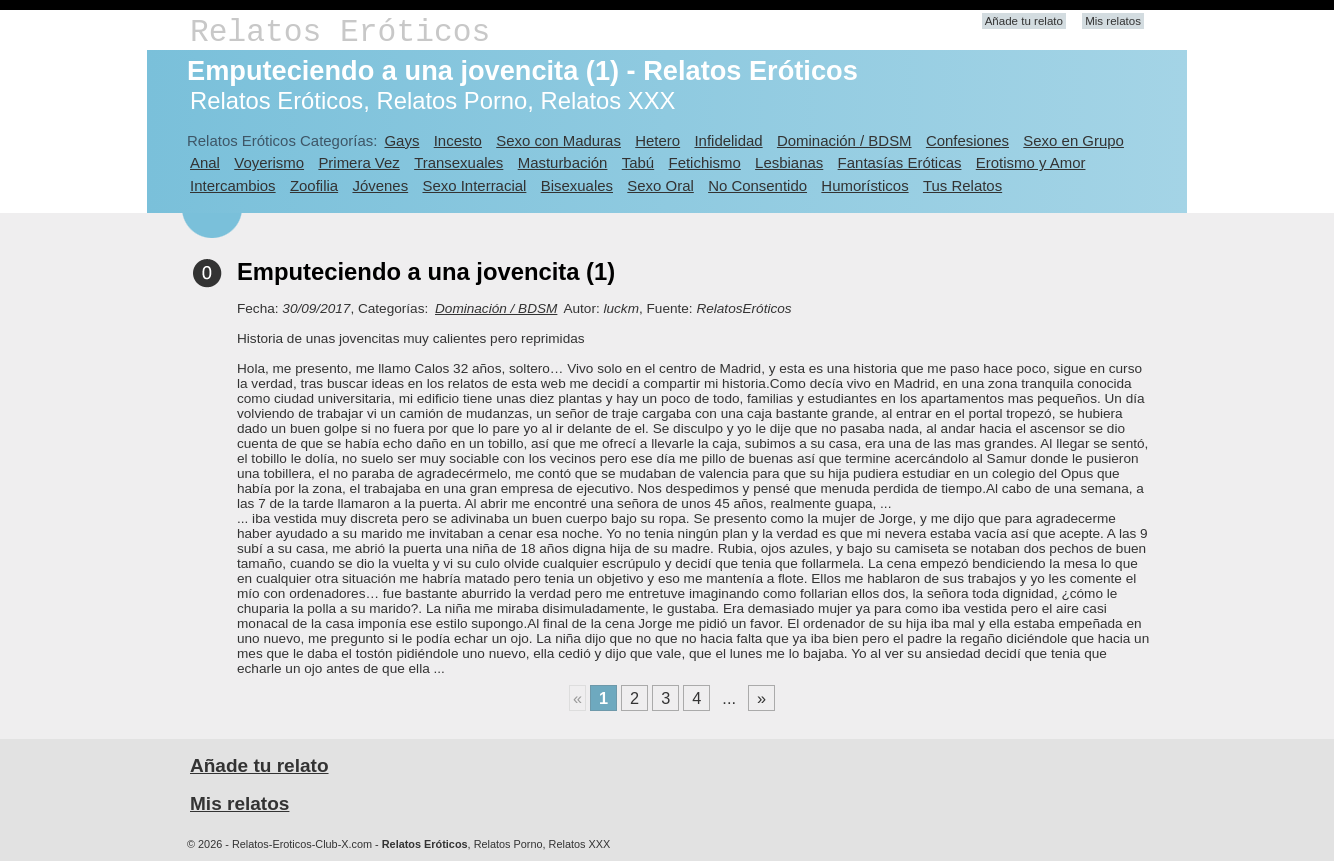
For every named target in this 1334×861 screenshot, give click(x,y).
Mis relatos (1113, 21)
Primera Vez (358, 162)
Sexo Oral (660, 185)
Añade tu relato (1024, 21)
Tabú (638, 162)
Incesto (458, 140)
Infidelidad (728, 140)
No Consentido (757, 185)
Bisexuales (577, 185)
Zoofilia (314, 185)
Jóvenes (380, 185)
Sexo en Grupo (1073, 140)
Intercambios (233, 185)
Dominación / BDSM (844, 140)
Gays (401, 140)
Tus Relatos (962, 185)
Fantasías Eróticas (900, 162)
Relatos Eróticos (340, 32)
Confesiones (967, 140)
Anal (205, 162)
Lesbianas (789, 162)
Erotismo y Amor (1031, 162)
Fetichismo (705, 162)
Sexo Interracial (474, 185)
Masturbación (563, 162)
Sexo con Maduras (558, 140)
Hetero (657, 140)
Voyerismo (269, 162)
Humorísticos (864, 185)
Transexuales (458, 162)
